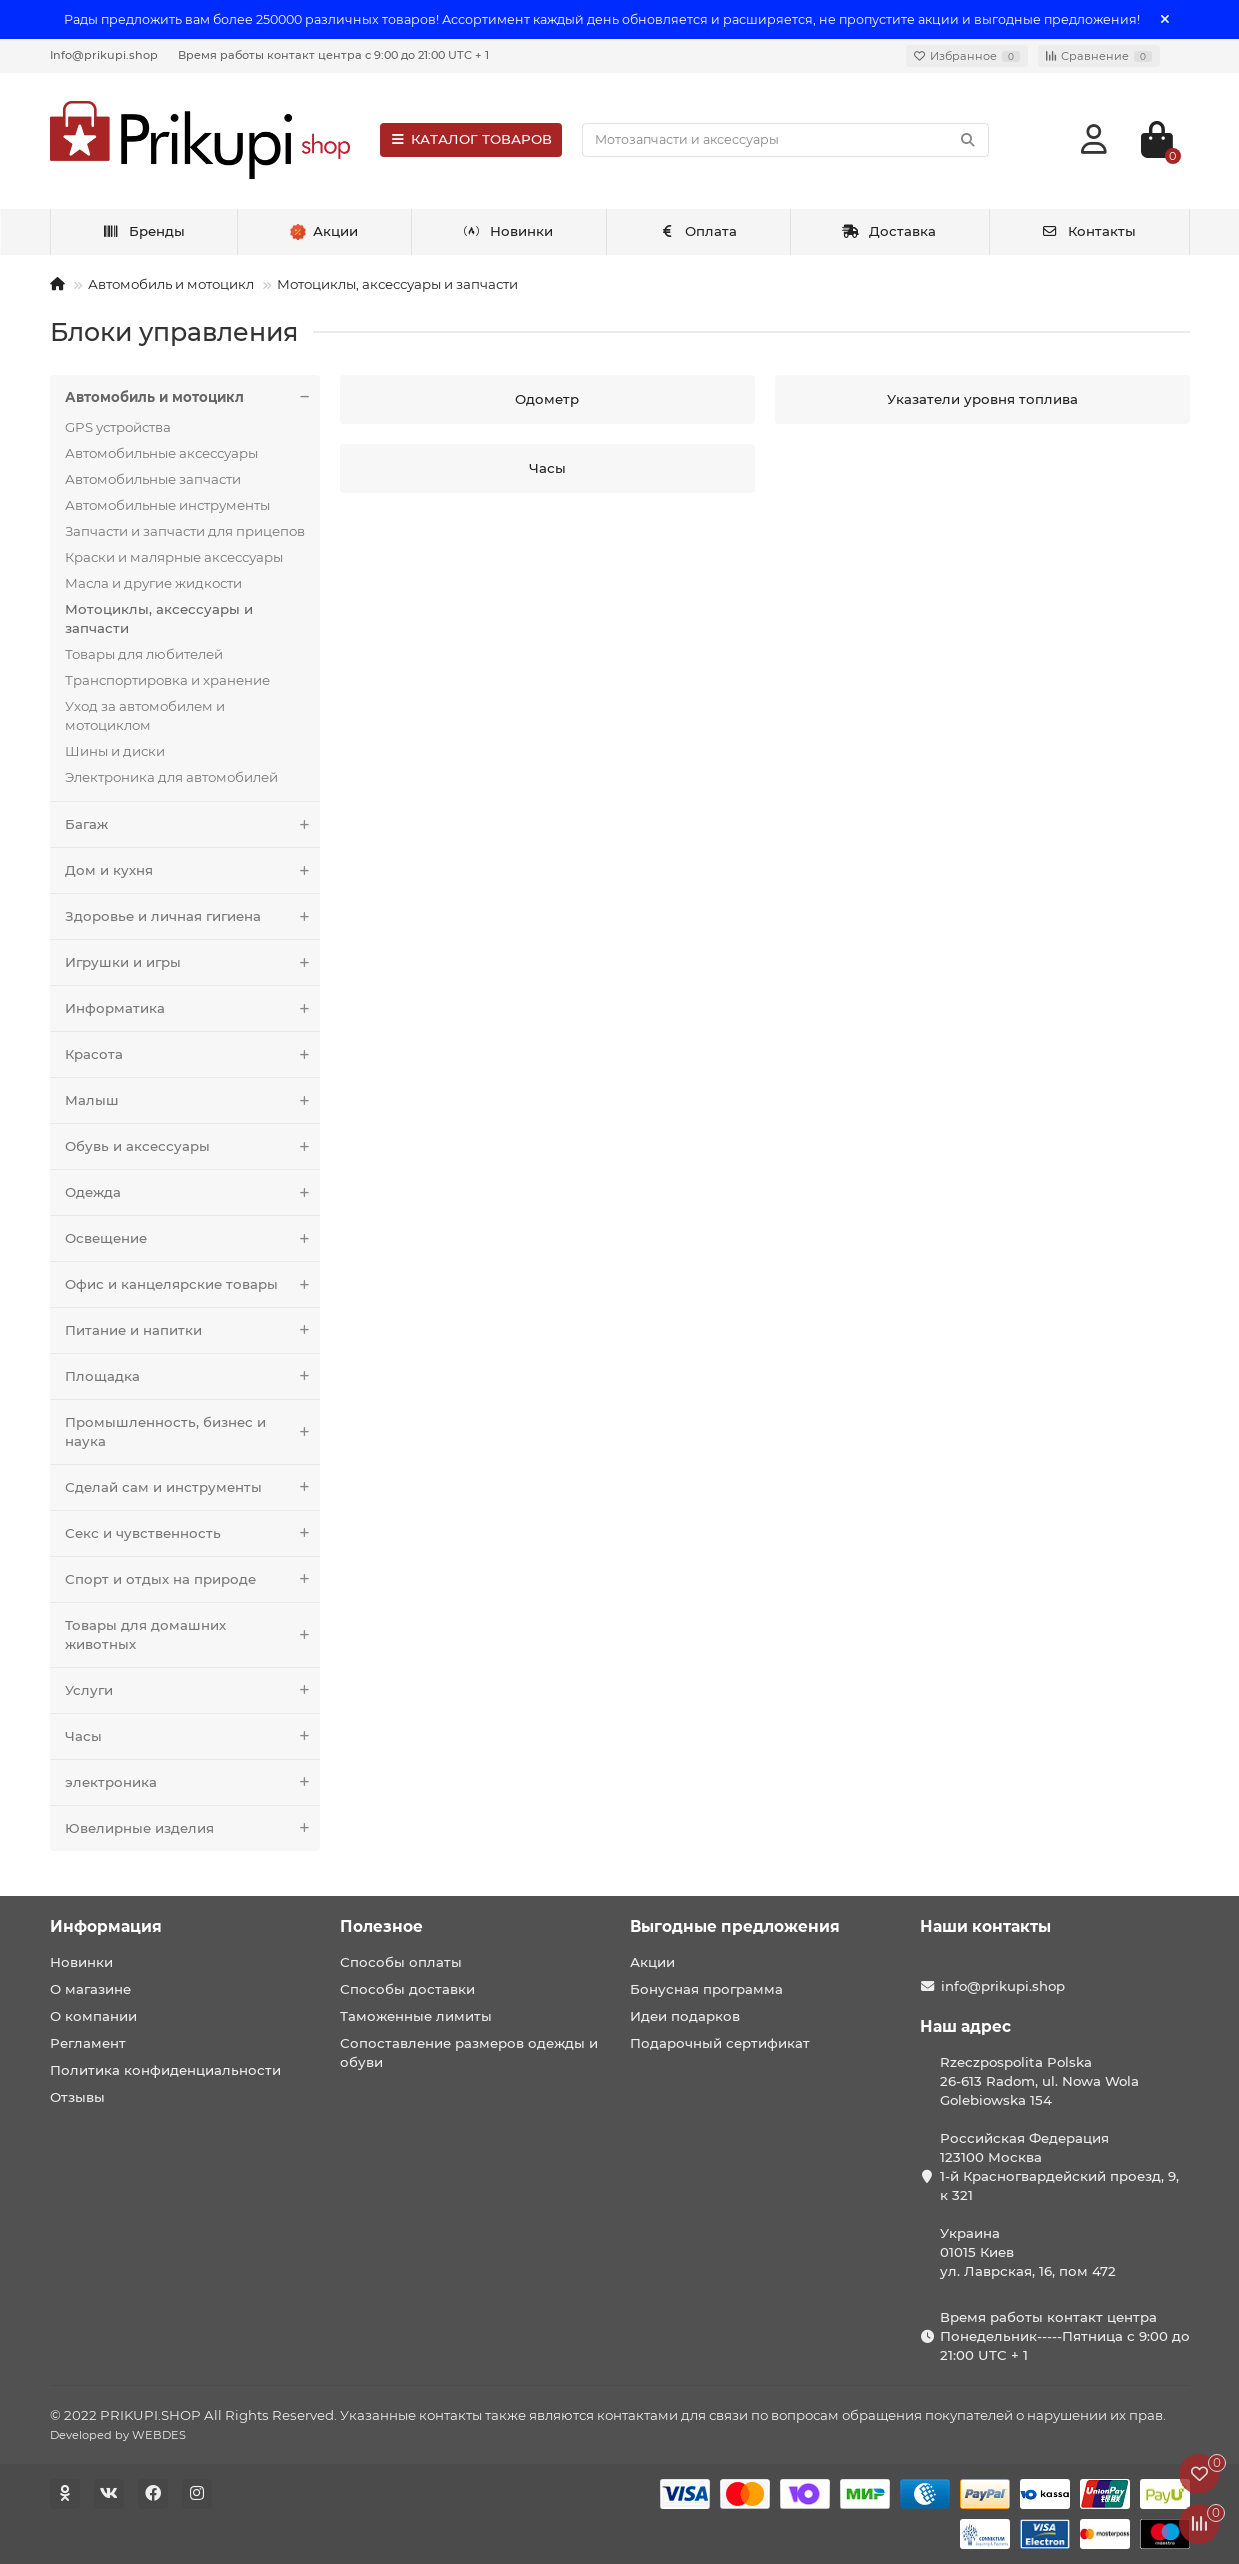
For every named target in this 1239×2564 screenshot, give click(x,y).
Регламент (88, 2043)
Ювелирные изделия (192, 1828)
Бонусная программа (706, 1989)
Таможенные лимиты (416, 2016)
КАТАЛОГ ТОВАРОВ (471, 139)
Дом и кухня (192, 870)
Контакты (1088, 231)
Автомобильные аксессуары (161, 453)
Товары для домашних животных (192, 1635)
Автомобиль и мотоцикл (171, 284)
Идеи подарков (685, 2016)
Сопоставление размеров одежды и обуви (469, 2052)
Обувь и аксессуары (192, 1146)
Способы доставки (407, 1989)
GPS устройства (118, 427)
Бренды (143, 231)
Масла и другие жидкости (153, 583)
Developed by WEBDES (118, 2435)
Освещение (192, 1238)
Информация (106, 1926)
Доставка (889, 231)
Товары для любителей (144, 654)
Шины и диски (115, 751)
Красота (192, 1054)
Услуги (192, 1690)
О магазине (90, 1989)
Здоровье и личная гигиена (192, 916)
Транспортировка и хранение (167, 680)
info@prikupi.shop (1003, 1986)
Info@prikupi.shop (104, 55)
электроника (192, 1782)
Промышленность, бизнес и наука (192, 1432)
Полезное (381, 1926)
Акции (652, 1962)
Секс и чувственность (192, 1533)
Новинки (508, 231)
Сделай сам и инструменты (192, 1487)
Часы (192, 1736)
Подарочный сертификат (720, 2043)
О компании (93, 2016)
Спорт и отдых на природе (192, 1579)
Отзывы (77, 2097)
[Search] (785, 140)
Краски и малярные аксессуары (174, 557)
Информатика (192, 1008)
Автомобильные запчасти (153, 479)
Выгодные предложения (735, 1926)
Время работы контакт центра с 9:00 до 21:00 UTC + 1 (333, 55)
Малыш (192, 1100)
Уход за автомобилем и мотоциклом (145, 715)
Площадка (192, 1376)
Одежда (192, 1192)
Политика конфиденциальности (165, 2070)
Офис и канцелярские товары (192, 1284)
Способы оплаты (401, 1962)
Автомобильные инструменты (167, 505)
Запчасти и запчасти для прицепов (185, 531)
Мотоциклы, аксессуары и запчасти (397, 284)
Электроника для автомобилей (171, 777)
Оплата (697, 231)
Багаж (192, 824)
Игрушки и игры (192, 962)
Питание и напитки (192, 1330)
